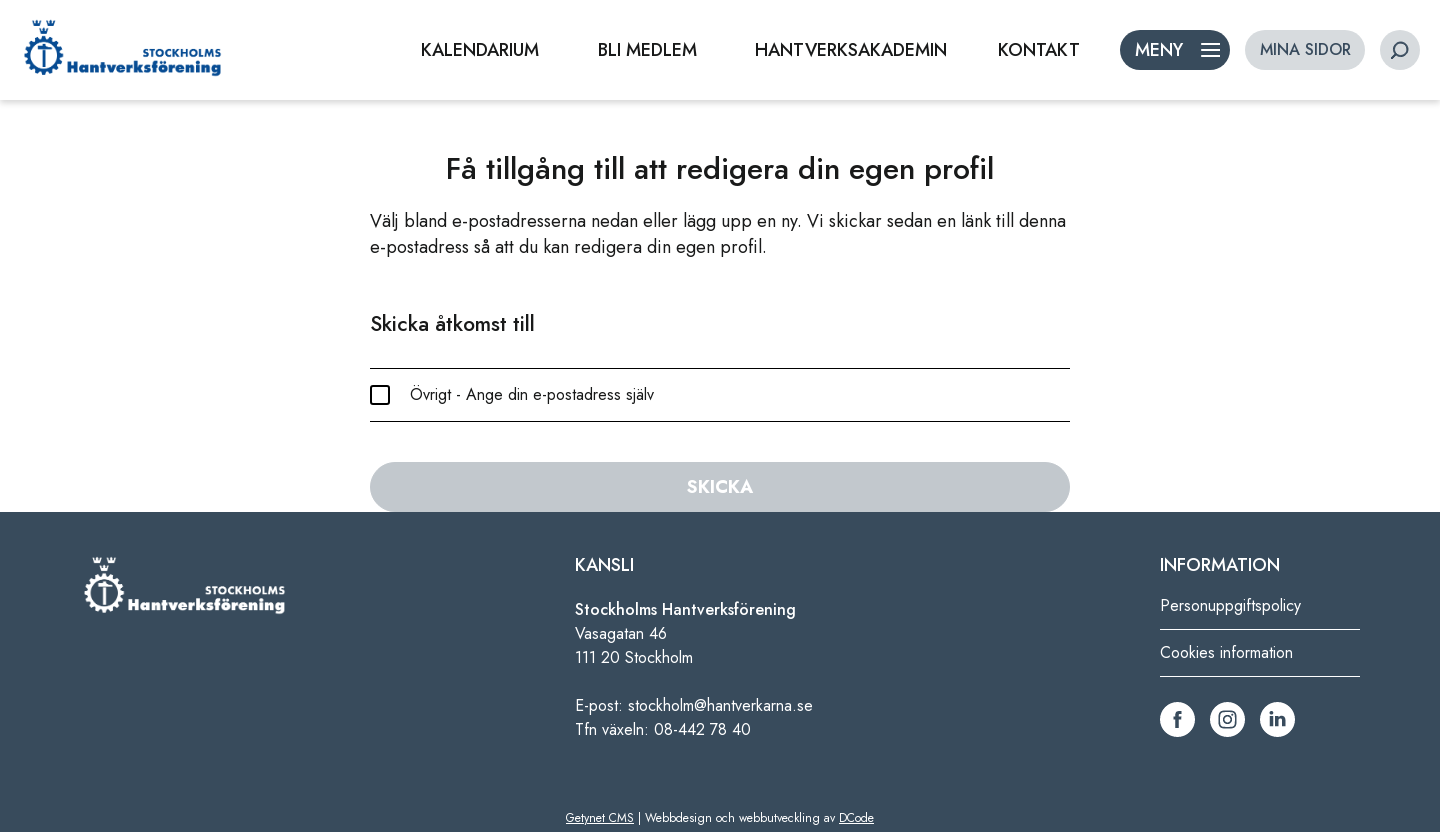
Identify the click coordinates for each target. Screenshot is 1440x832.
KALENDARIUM (480, 50)
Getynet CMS (600, 818)
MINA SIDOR (1305, 49)
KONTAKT (1039, 50)
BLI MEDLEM (647, 50)
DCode (856, 818)
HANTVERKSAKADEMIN (851, 50)
